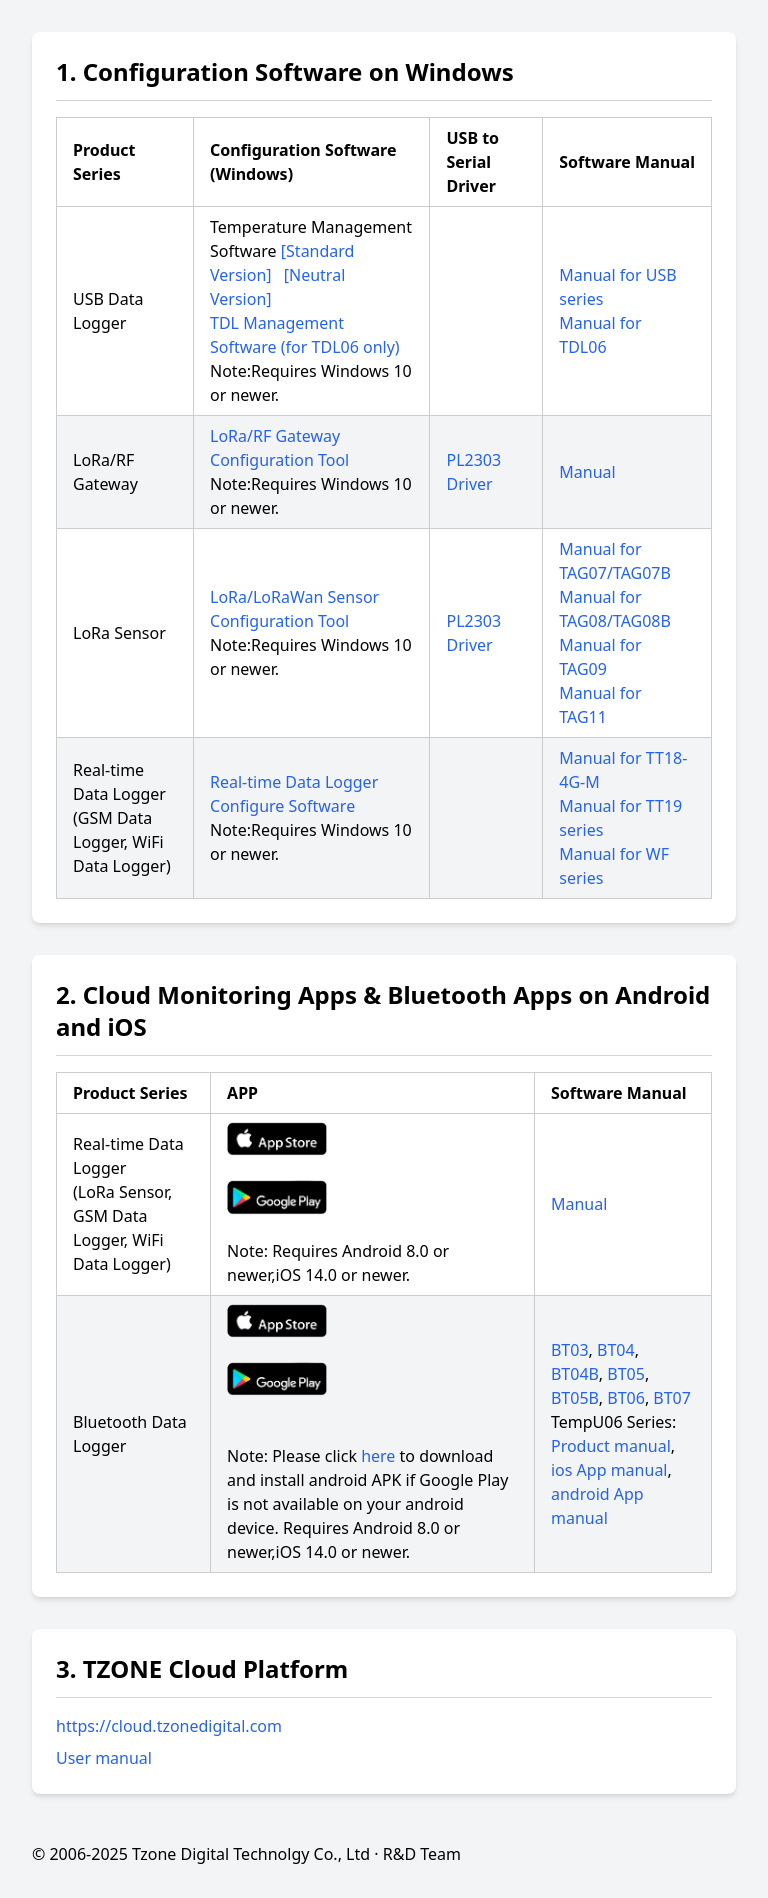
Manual (587, 472)
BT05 (626, 1374)
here (378, 1456)
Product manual (611, 1446)
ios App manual (609, 1470)
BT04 (616, 1350)
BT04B (575, 1374)
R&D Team (422, 1854)
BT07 (672, 1398)
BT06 (626, 1398)
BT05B (575, 1398)
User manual (104, 1758)
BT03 (570, 1350)
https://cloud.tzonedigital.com (169, 1726)
